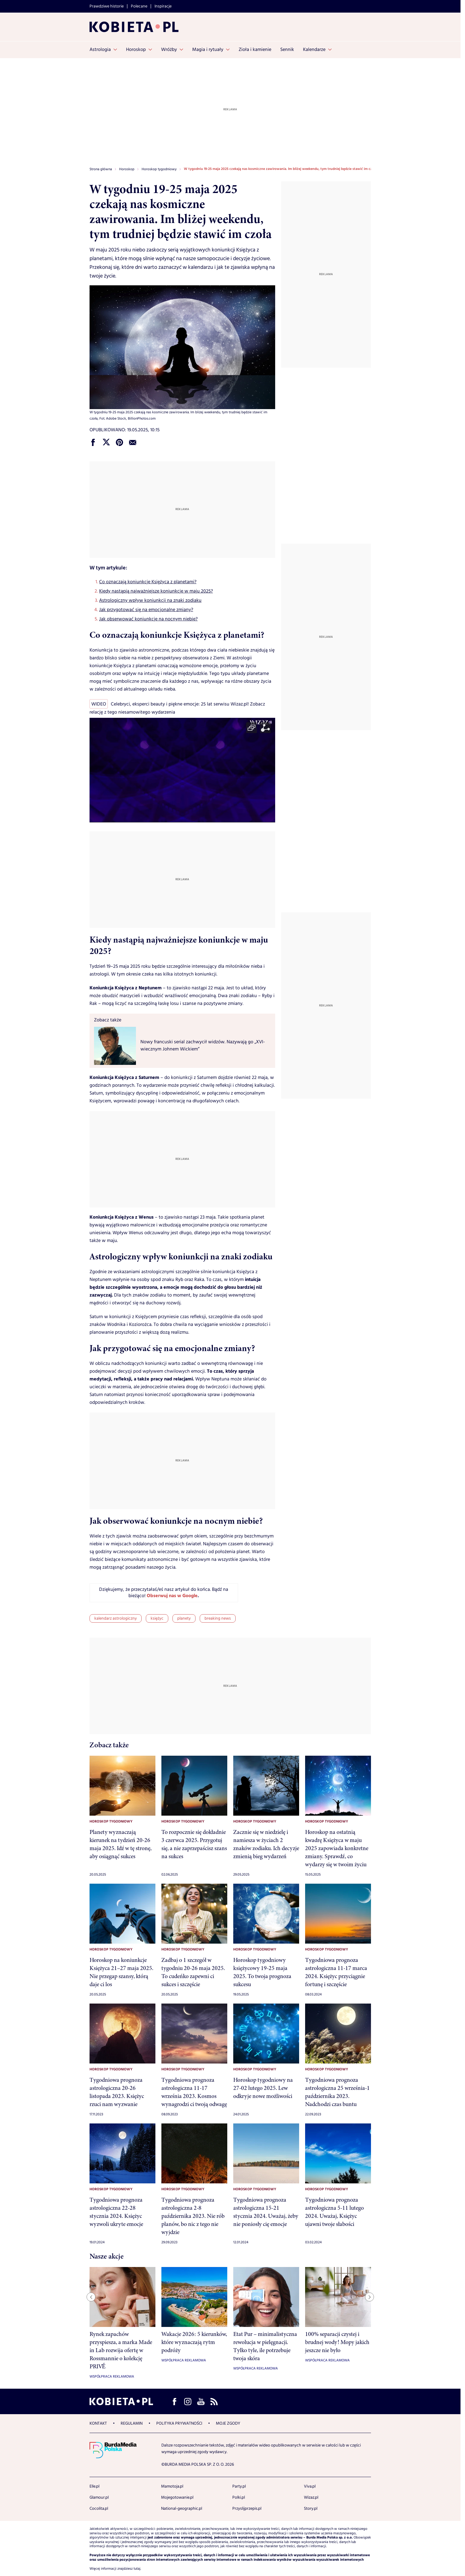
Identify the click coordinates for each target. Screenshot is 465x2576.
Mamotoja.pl (172, 2486)
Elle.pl (94, 2486)
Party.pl (239, 2486)
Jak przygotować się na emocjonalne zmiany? (146, 609)
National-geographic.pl (181, 2509)
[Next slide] (369, 2296)
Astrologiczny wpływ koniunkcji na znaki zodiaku (150, 600)
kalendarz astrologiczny (115, 1618)
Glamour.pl (99, 2497)
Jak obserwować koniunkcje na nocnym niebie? (148, 619)
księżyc (157, 1618)
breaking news (218, 1618)
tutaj (137, 2569)
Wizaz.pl (311, 2497)
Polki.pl (238, 2497)
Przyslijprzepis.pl (246, 2509)
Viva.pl (310, 2486)
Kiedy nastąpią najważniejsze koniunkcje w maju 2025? (156, 591)
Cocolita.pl (99, 2509)
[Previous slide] (91, 2296)
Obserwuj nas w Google (172, 1596)
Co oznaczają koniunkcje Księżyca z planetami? (147, 581)
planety (184, 1618)
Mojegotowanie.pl (177, 2497)
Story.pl (310, 2509)
